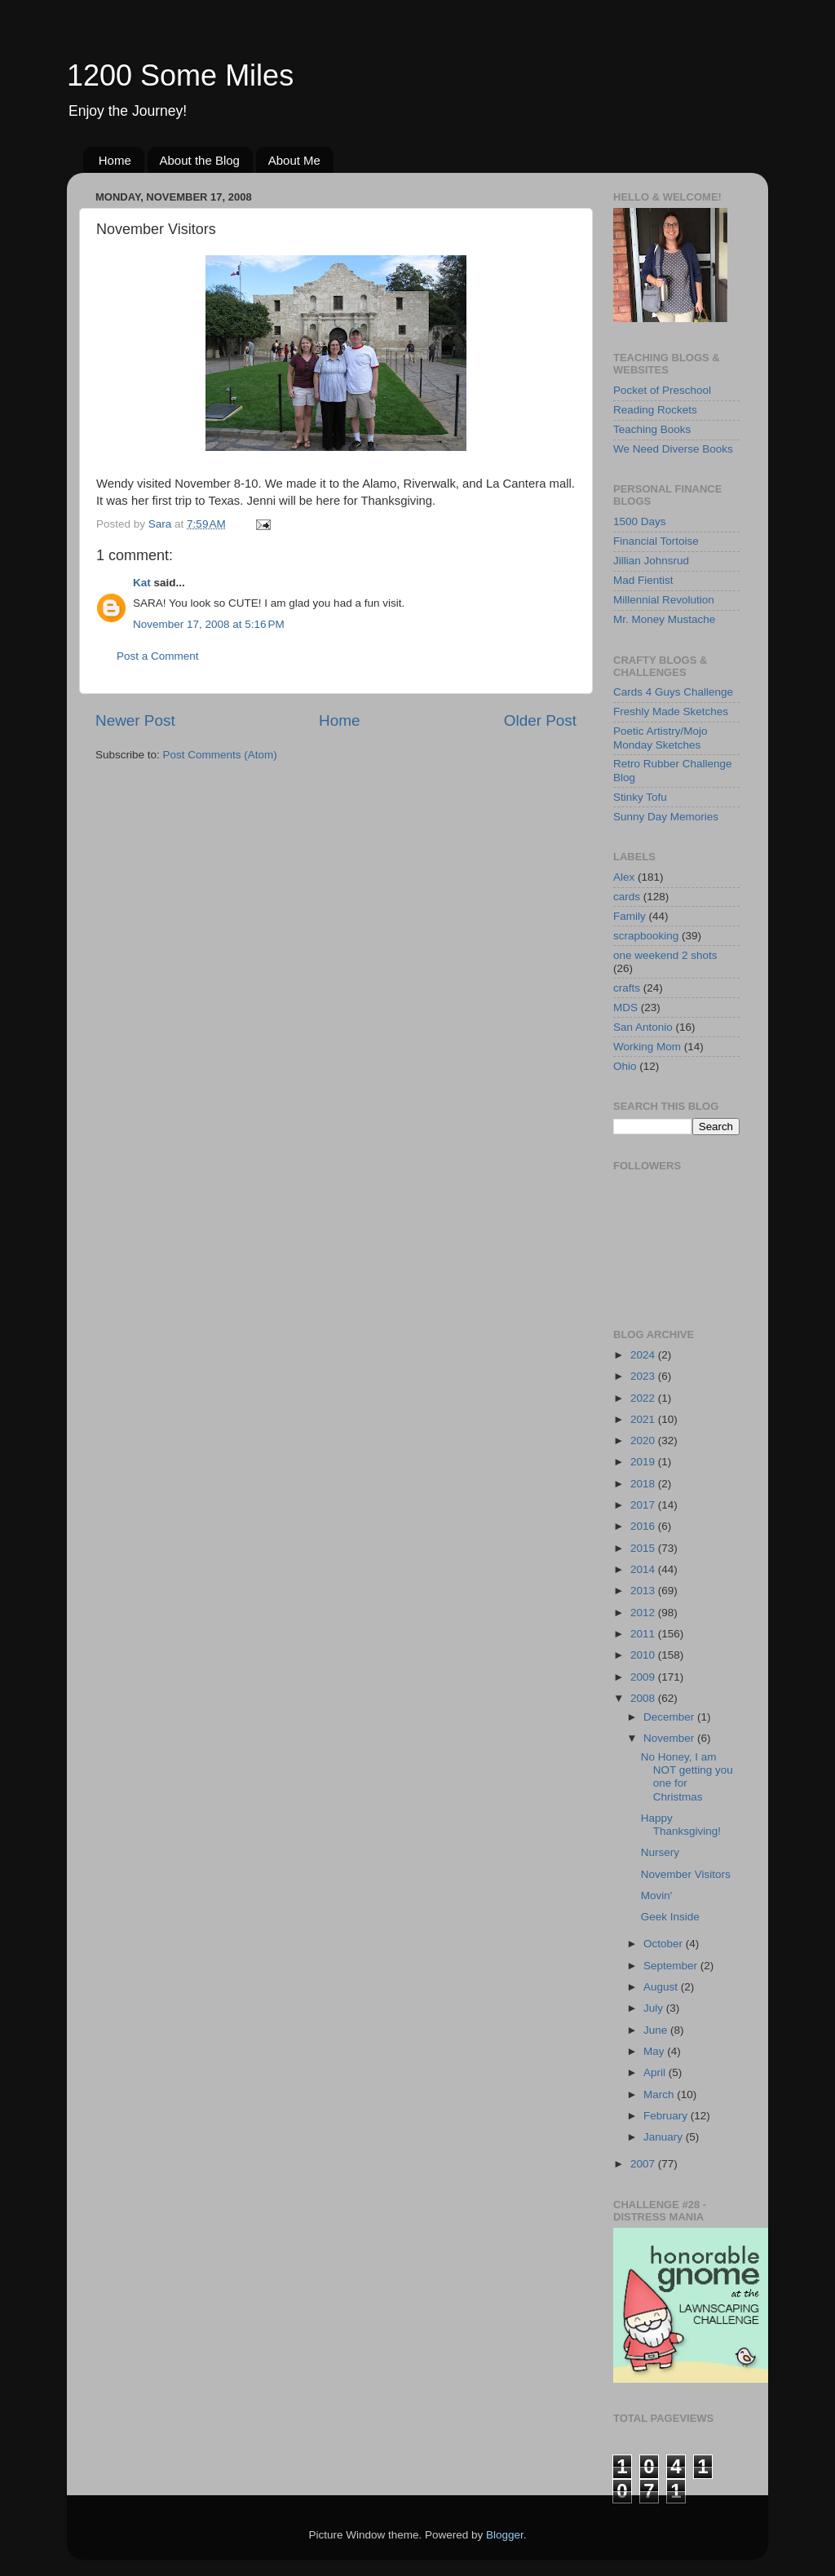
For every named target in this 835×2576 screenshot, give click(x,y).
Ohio (625, 1066)
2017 (644, 1505)
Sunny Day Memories (665, 817)
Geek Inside (670, 1917)
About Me (294, 160)
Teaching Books (652, 429)
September (671, 1966)
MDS (625, 1007)
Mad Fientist (643, 580)
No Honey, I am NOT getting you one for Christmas (687, 1777)
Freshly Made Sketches (670, 711)
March (660, 2094)
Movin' (657, 1895)
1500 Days (639, 521)
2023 (644, 1376)
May (655, 2051)
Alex (623, 877)
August (662, 1987)
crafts (626, 988)
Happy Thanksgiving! (681, 1824)
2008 (644, 1698)
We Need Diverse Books (673, 449)
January (664, 2137)
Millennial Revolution (663, 600)
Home (115, 160)
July (654, 2008)
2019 (644, 1462)
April (656, 2072)
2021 (644, 1419)
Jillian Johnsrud (651, 561)
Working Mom (647, 1047)
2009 (644, 1677)
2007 (644, 2164)
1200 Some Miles (180, 75)
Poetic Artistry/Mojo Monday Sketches (660, 737)
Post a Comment (158, 656)
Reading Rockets (655, 410)
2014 (644, 1569)
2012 (644, 1612)
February (667, 2116)
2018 (644, 1484)
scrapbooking (645, 936)
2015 (644, 1548)
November (670, 1738)
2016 (644, 1526)
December (670, 1717)
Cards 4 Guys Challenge (673, 692)
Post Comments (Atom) (220, 755)
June (656, 2030)
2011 (644, 1634)
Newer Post (135, 720)
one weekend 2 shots (665, 955)
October (664, 1944)
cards (626, 896)
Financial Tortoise (656, 541)
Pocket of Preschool (662, 390)
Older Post (540, 720)
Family (629, 916)
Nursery (660, 1852)
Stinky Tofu (640, 797)
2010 (644, 1655)
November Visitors (686, 1874)
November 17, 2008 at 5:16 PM (209, 624)
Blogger (505, 2535)
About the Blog (200, 160)
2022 (644, 1398)
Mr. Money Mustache (664, 619)
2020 (644, 1440)
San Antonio (643, 1027)
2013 (644, 1590)
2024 (644, 1355)
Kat (142, 583)
